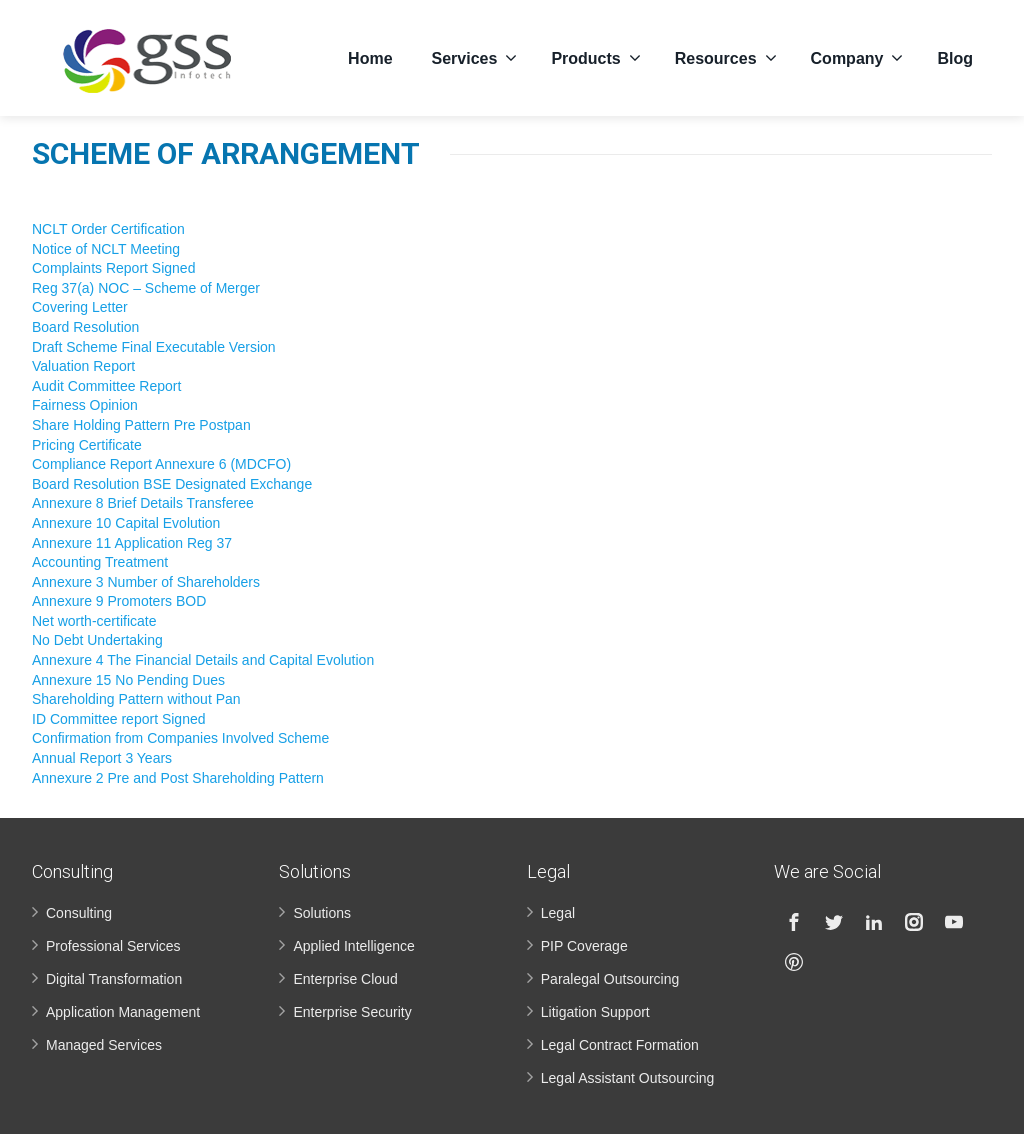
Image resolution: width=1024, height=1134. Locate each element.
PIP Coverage (584, 946)
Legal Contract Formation (620, 1045)
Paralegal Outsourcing (610, 979)
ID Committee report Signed (119, 719)
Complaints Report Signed (113, 268)
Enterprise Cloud (345, 979)
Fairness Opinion (85, 405)
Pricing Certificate (87, 445)
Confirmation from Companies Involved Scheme (180, 738)
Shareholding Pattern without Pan (136, 699)
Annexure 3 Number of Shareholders (146, 582)
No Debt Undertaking (97, 640)
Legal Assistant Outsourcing (628, 1078)
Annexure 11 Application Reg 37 (132, 543)
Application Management (123, 1012)
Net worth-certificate (94, 621)
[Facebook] (794, 922)
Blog (955, 55)
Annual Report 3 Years (102, 758)
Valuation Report (83, 366)
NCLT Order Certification (108, 229)
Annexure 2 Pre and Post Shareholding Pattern (178, 778)
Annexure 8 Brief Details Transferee (143, 503)
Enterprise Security (352, 1012)
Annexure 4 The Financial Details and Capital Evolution (203, 660)
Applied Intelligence (353, 946)
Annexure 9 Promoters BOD (119, 601)
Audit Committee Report (106, 386)
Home (370, 55)
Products (595, 55)
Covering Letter (80, 307)
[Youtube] (954, 922)
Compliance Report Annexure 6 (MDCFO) (161, 464)
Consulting (79, 913)
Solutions (322, 913)
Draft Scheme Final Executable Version (154, 347)
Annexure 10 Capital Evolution (126, 523)
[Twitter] (834, 922)
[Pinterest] (794, 962)
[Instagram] (914, 922)
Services (475, 55)
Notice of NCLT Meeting (106, 249)
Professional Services (113, 946)
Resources (726, 55)
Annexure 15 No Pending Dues (128, 680)
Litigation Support (595, 1012)
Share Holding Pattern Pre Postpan (141, 425)
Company (857, 55)
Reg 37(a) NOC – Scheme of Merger (146, 288)
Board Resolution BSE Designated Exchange (172, 484)
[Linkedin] (874, 922)
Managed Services (104, 1045)
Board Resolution (85, 327)
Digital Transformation (114, 979)
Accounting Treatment (100, 562)
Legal (558, 913)
